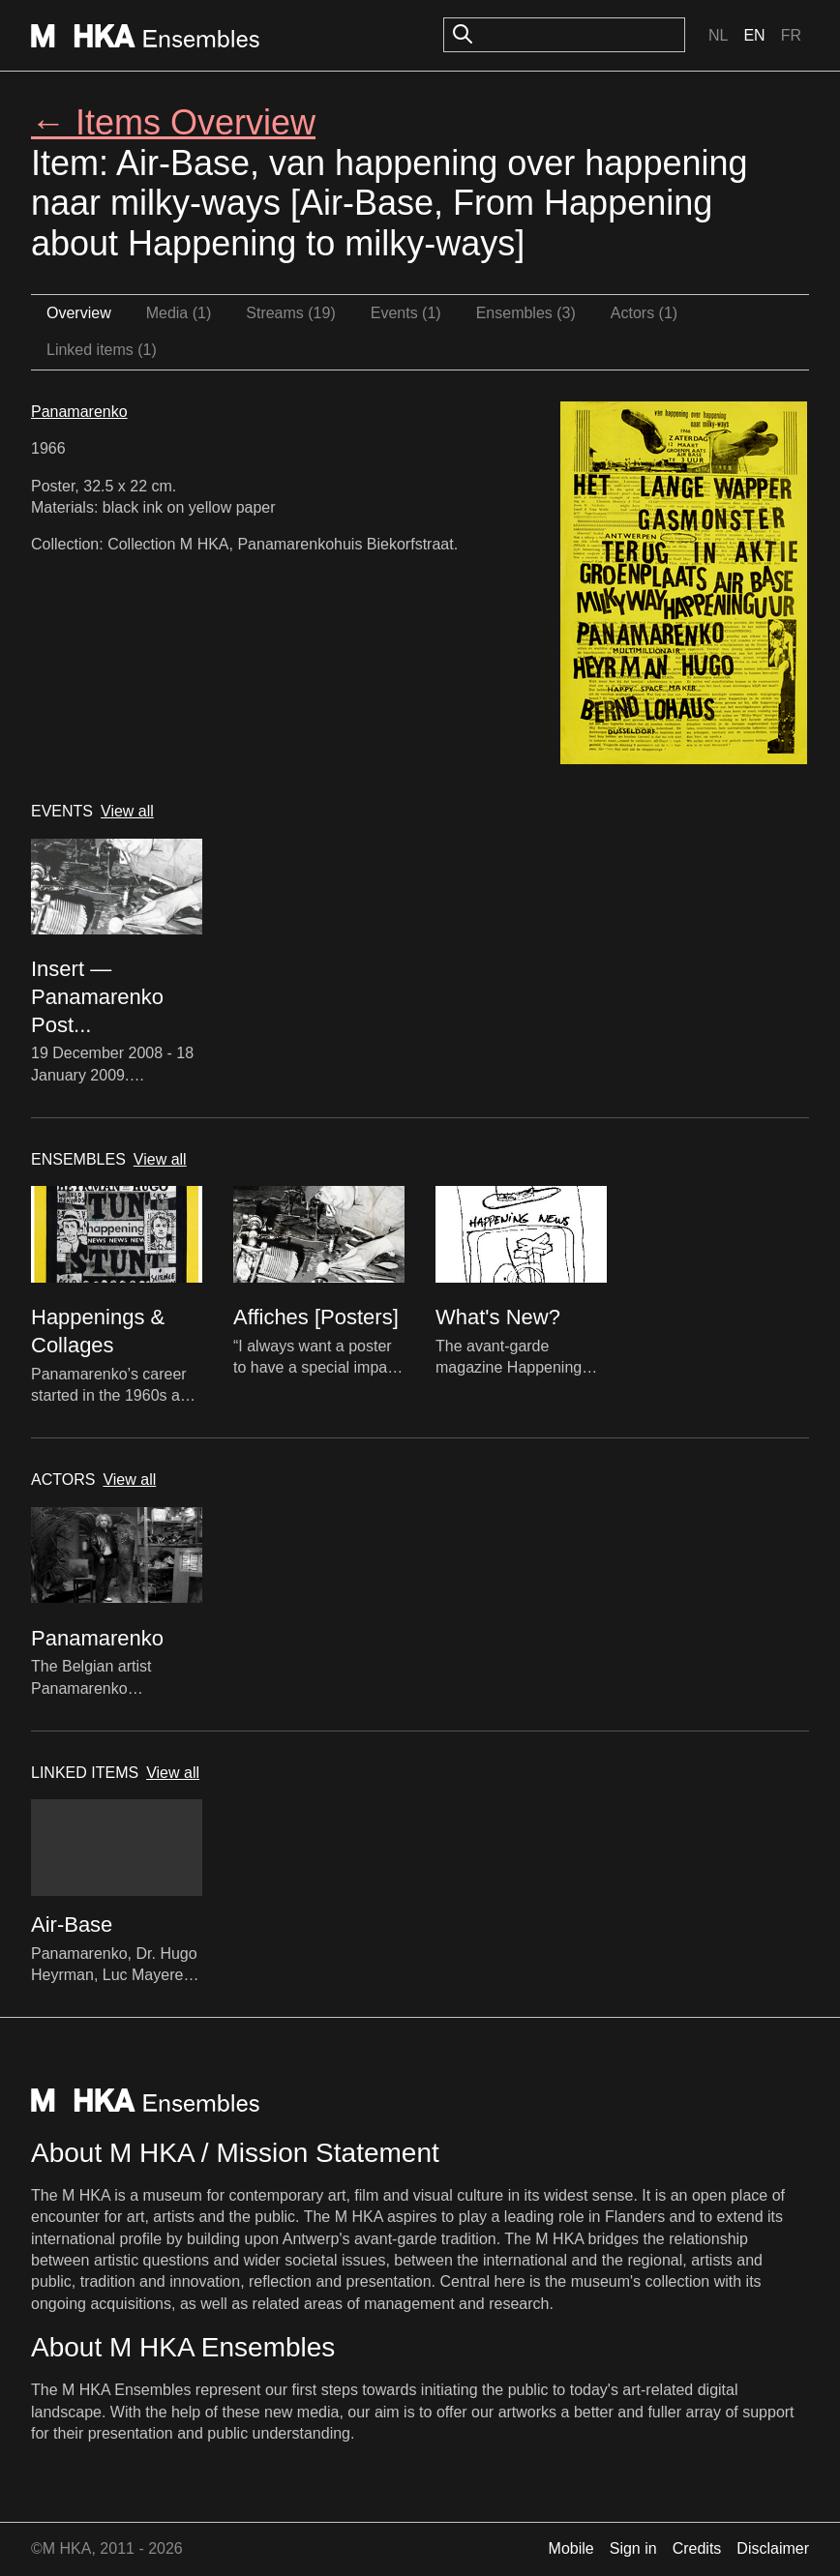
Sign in (633, 2548)
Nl (718, 35)
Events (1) (406, 313)
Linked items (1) (101, 349)
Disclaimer (772, 2548)
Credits (697, 2548)
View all (127, 811)
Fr (791, 35)
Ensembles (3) (526, 313)
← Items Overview (173, 122)
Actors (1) (644, 313)
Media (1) (179, 313)
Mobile (571, 2548)
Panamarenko (79, 411)
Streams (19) (290, 313)
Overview (78, 313)
